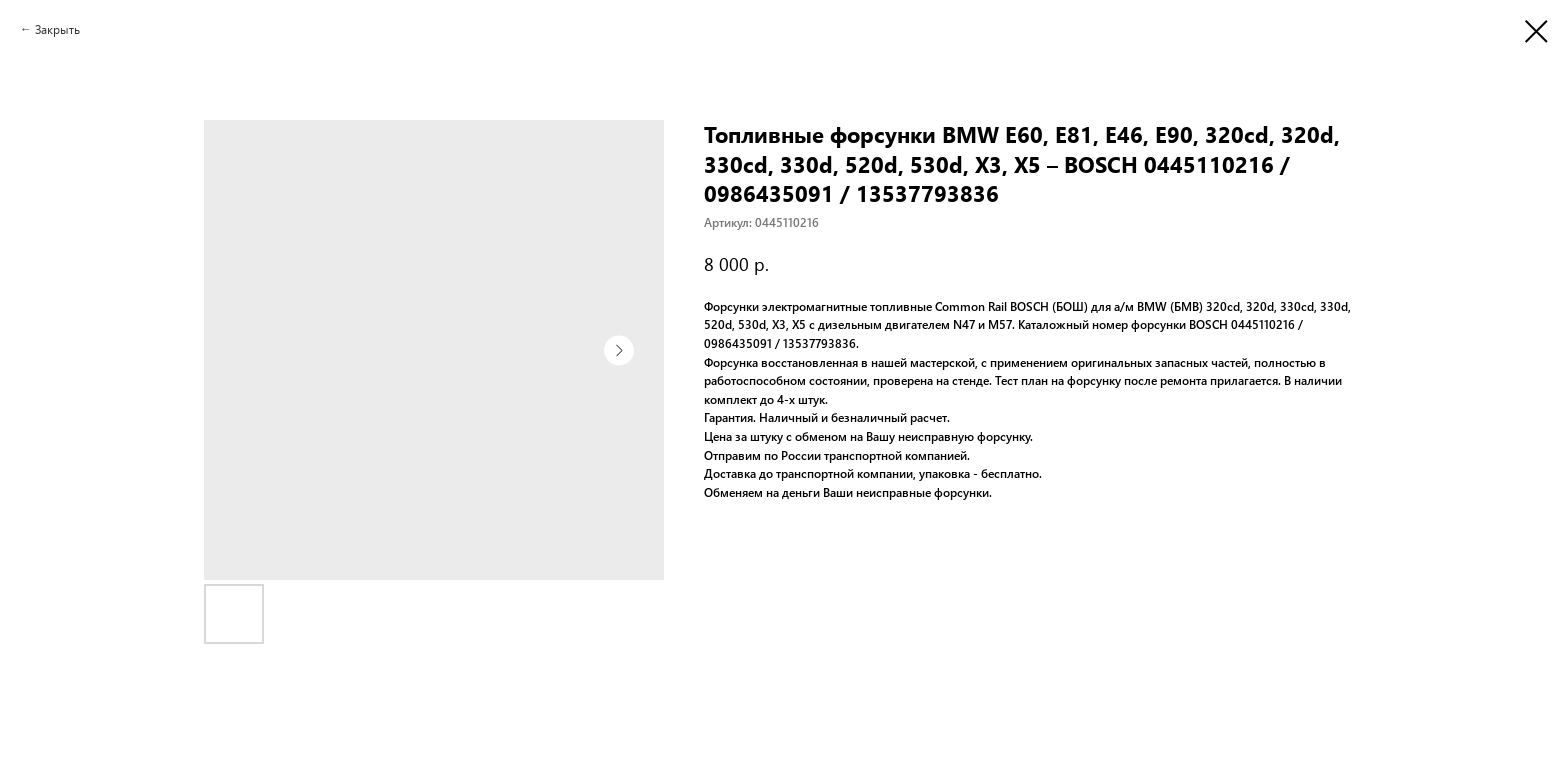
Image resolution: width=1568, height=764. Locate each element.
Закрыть (57, 29)
